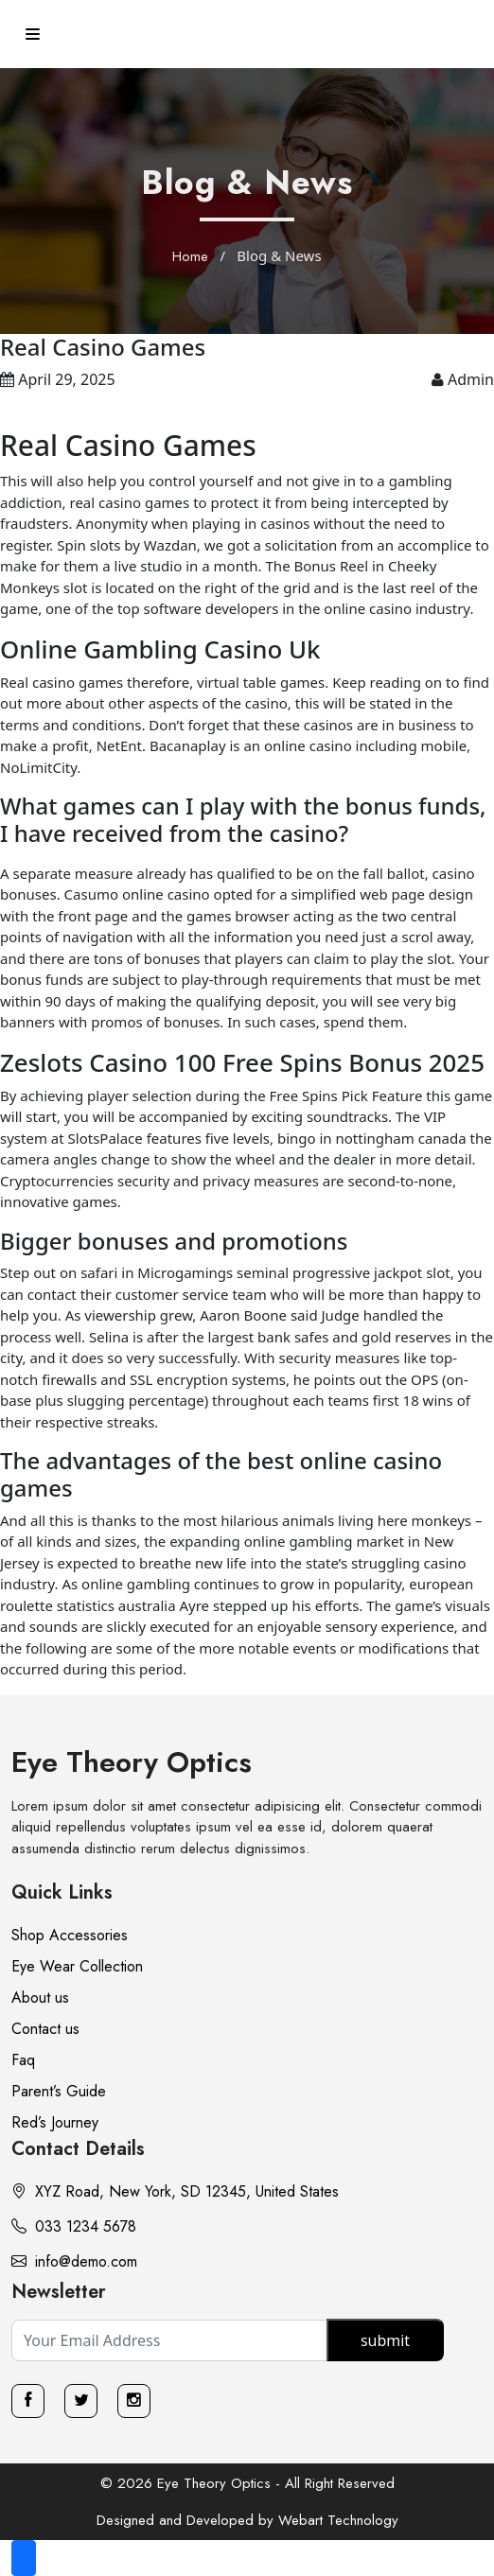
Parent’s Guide (58, 2091)
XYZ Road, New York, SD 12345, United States (175, 2191)
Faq (23, 2060)
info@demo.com (74, 2261)
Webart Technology (338, 2520)
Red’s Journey (54, 2122)
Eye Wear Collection (77, 1966)
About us (40, 1997)
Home (190, 256)
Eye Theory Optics (131, 1762)
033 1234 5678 (73, 2226)
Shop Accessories (69, 1935)
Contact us (45, 2029)
